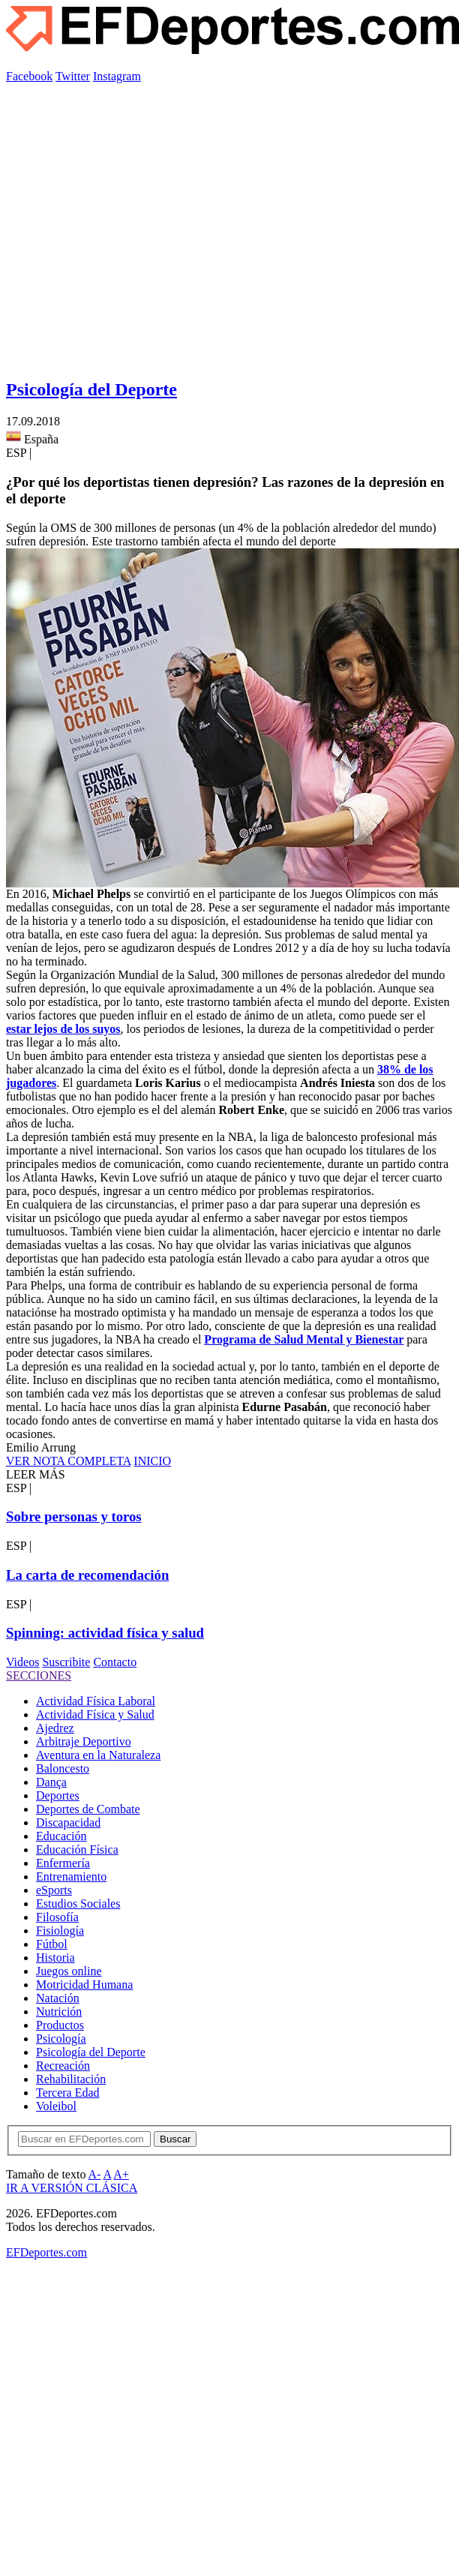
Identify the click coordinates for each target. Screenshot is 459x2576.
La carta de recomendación (87, 1575)
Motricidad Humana (84, 1984)
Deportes (58, 1795)
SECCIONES (38, 1675)
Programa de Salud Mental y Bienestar (304, 1339)
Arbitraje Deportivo (83, 1741)
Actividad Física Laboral (95, 1701)
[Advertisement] (140, 224)
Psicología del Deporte (91, 389)
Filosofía (57, 1917)
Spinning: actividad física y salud (105, 1633)
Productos (60, 2025)
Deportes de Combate (88, 1809)
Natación (58, 1998)
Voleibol (56, 2106)
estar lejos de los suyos (63, 1028)
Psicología (61, 2038)
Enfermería (63, 1863)
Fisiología (60, 1930)
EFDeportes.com (46, 2252)
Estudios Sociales (78, 1903)
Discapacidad (68, 1822)
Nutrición (59, 2011)
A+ (121, 2174)
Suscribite (66, 1662)
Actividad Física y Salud (95, 1714)
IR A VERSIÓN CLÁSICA (71, 2187)
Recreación (63, 2065)
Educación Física (77, 1849)
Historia (55, 1957)
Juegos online (69, 1971)
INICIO (152, 1461)
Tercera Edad (68, 2092)
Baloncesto (62, 1768)
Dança (51, 1782)
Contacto (114, 1662)
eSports (54, 1890)
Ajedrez (55, 1728)
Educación (61, 1836)
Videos (22, 1662)
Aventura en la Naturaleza (98, 1755)
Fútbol (52, 1944)
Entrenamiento (71, 1876)
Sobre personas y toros (74, 1516)
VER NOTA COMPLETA (68, 1461)
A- (94, 2174)
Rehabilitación (71, 2079)
